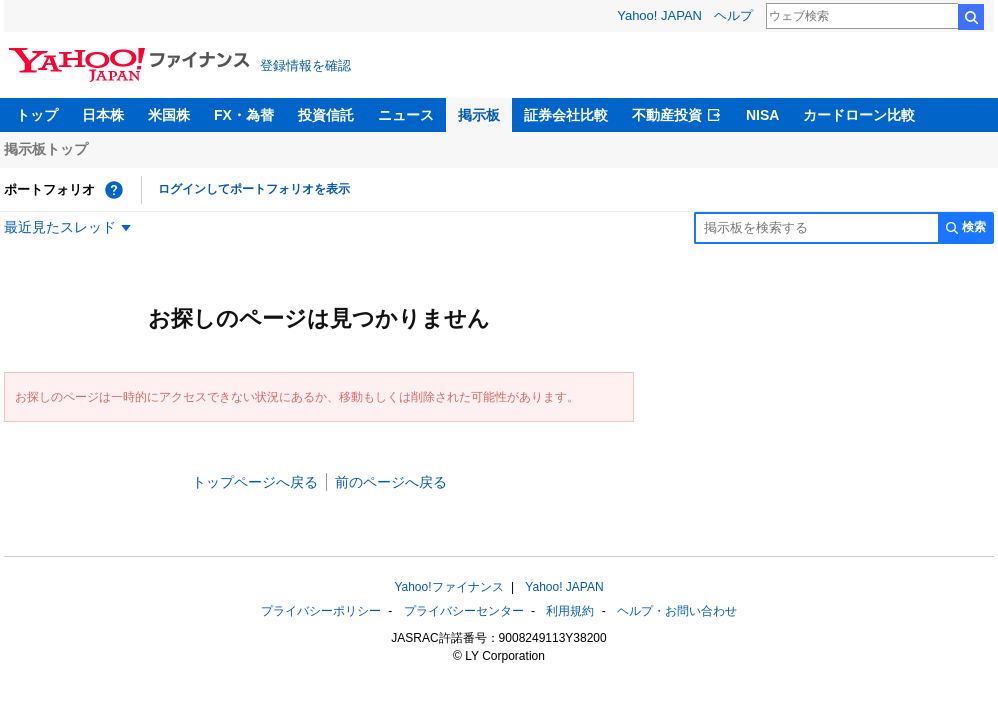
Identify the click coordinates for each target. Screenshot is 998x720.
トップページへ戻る (255, 482)
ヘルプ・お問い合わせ (677, 611)
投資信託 (326, 115)
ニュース (406, 115)
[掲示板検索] (816, 228)
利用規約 (570, 611)
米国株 (169, 115)
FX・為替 (244, 115)
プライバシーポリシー (321, 611)
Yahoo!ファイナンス (448, 587)
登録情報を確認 (305, 65)
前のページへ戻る (391, 482)
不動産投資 (667, 115)
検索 (971, 17)
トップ (37, 115)
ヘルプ (733, 15)
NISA (762, 115)
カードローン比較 (859, 115)
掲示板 (479, 115)
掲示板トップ (46, 149)
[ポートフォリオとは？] (114, 190)
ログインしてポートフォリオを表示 (254, 189)
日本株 (103, 115)
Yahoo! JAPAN (659, 15)
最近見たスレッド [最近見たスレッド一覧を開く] (60, 227)
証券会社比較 (566, 115)
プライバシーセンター (464, 611)
